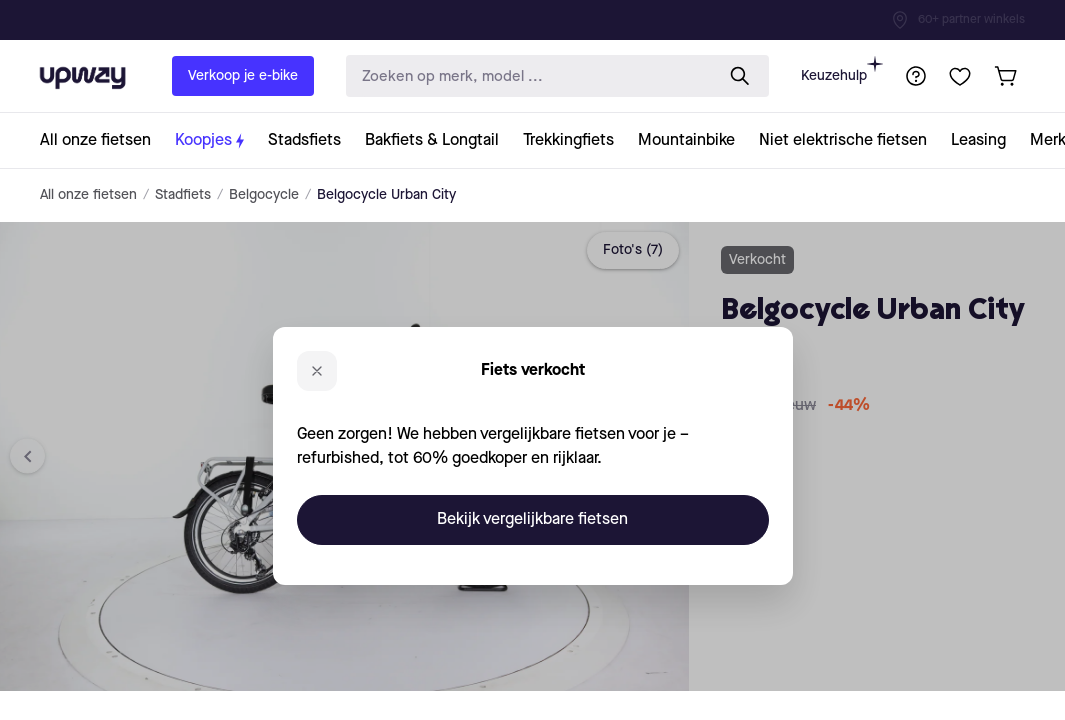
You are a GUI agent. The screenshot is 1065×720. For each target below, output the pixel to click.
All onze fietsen (88, 195)
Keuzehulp (842, 69)
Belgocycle (264, 195)
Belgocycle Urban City (386, 195)
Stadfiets (183, 195)
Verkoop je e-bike (243, 76)
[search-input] (525, 76)
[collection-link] (101, 140)
